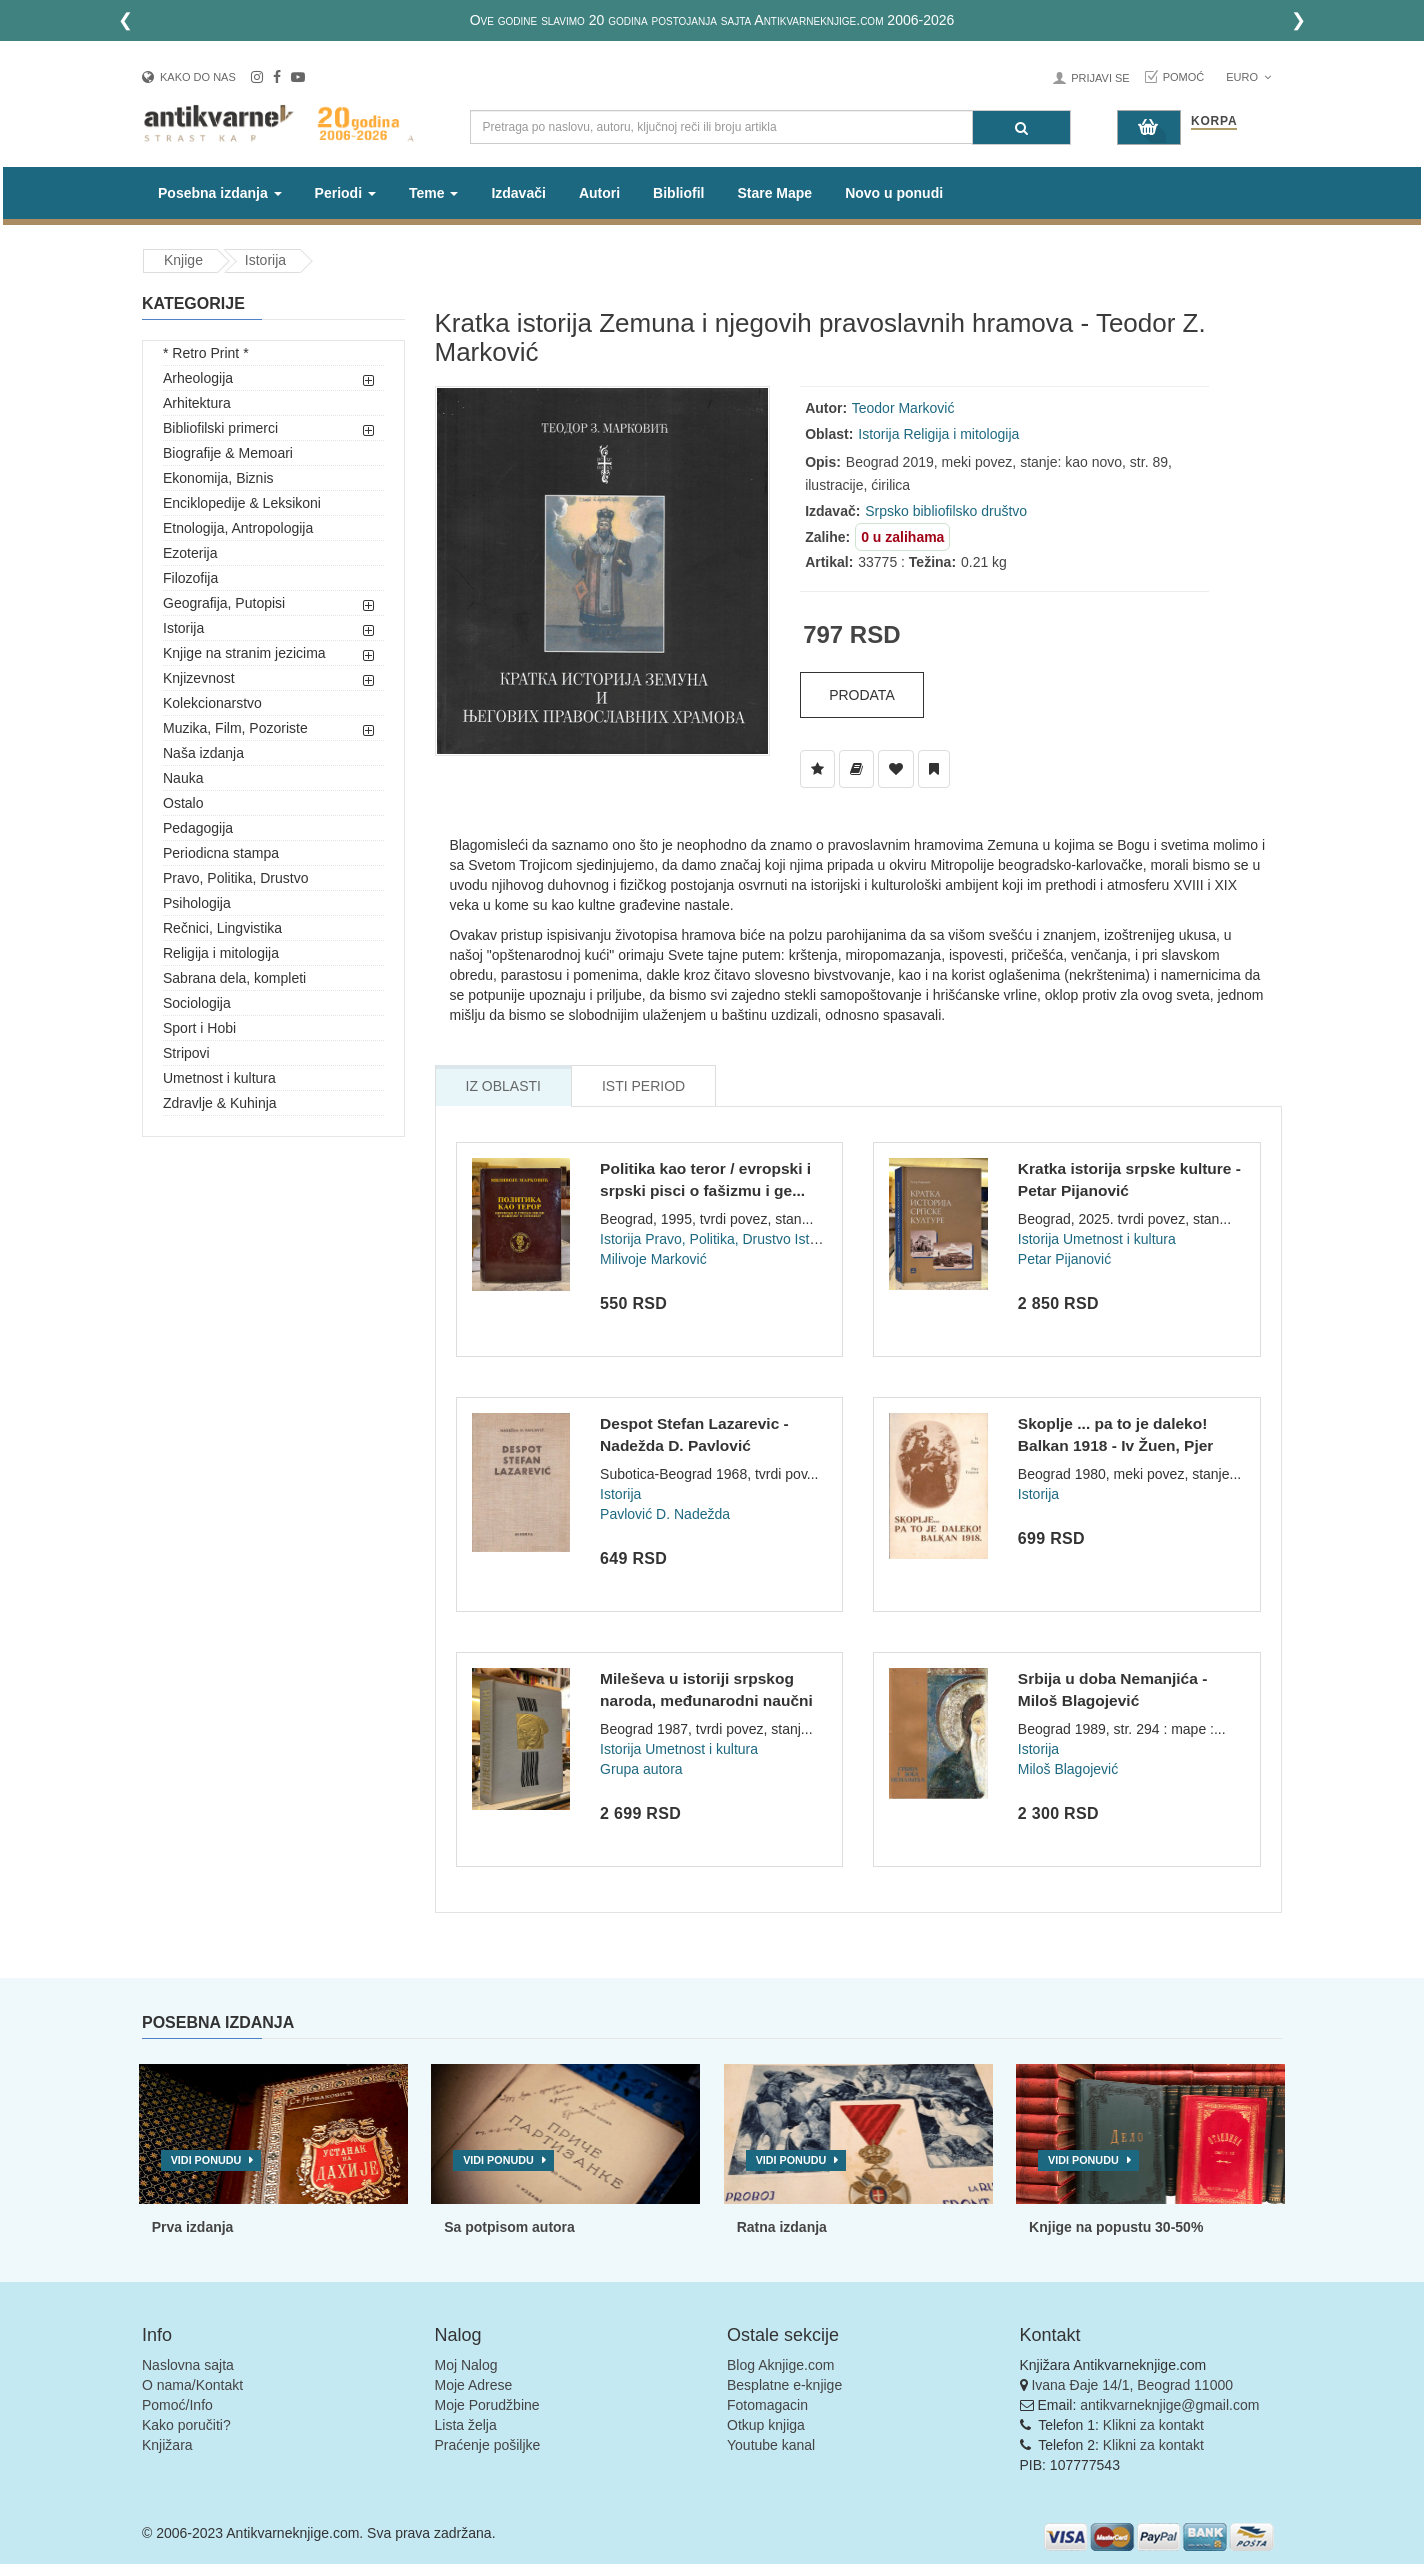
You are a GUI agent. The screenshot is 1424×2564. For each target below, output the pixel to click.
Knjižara (167, 2445)
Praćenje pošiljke (488, 2445)
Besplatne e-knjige (784, 2385)
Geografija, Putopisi (224, 603)
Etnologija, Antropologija (238, 528)
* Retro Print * (206, 353)
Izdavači (518, 193)
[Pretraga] (1021, 127)
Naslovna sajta (188, 2365)
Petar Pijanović (1064, 1259)
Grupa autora (641, 1769)
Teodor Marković (903, 408)
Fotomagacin (767, 2405)
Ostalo (183, 803)
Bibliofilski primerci (220, 428)
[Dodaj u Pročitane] (934, 769)
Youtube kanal (771, 2445)
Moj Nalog (466, 2365)
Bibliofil (678, 193)
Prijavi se (1100, 78)
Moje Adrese (474, 2385)
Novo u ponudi (894, 193)
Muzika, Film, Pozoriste (235, 728)
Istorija (265, 260)
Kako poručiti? (186, 2425)
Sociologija (197, 1003)
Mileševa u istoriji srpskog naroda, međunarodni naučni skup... (706, 1700)
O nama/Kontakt (192, 2385)
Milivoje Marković (653, 1259)
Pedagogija (198, 828)
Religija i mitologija (221, 953)
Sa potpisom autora (509, 2227)
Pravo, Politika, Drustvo (236, 878)
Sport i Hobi (199, 1028)
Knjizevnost (199, 678)
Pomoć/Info (177, 2405)
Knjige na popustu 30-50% (1116, 2227)
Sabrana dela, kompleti (234, 978)
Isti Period (643, 1086)
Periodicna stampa (221, 853)
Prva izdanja (193, 2227)
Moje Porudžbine (487, 2405)
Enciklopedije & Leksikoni (242, 503)
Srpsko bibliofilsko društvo (946, 511)
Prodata (862, 695)
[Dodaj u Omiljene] (896, 769)
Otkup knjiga (766, 2425)
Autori (599, 193)
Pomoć (1184, 77)
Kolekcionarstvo (212, 703)
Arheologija (198, 378)
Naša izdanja (203, 753)
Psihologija (197, 903)
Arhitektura (197, 403)
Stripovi (186, 1053)
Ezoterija (190, 553)
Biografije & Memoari (228, 453)
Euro (1248, 77)
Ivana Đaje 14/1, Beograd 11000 (1132, 2385)
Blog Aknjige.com (780, 2365)
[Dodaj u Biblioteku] (856, 769)
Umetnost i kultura (219, 1078)
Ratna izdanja (782, 2227)
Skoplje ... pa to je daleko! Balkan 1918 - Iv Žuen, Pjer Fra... (1116, 1445)
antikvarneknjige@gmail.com (1169, 2405)
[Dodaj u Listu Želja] (817, 769)
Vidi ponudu (206, 2160)
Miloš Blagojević (1068, 1769)
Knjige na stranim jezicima (244, 653)
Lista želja (466, 2425)
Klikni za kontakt (1153, 2425)
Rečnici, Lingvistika (222, 928)
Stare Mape (774, 193)
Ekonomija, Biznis (218, 478)
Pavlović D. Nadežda (665, 1514)
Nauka (183, 778)
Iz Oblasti (503, 1086)
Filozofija (190, 578)
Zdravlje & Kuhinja (220, 1103)
